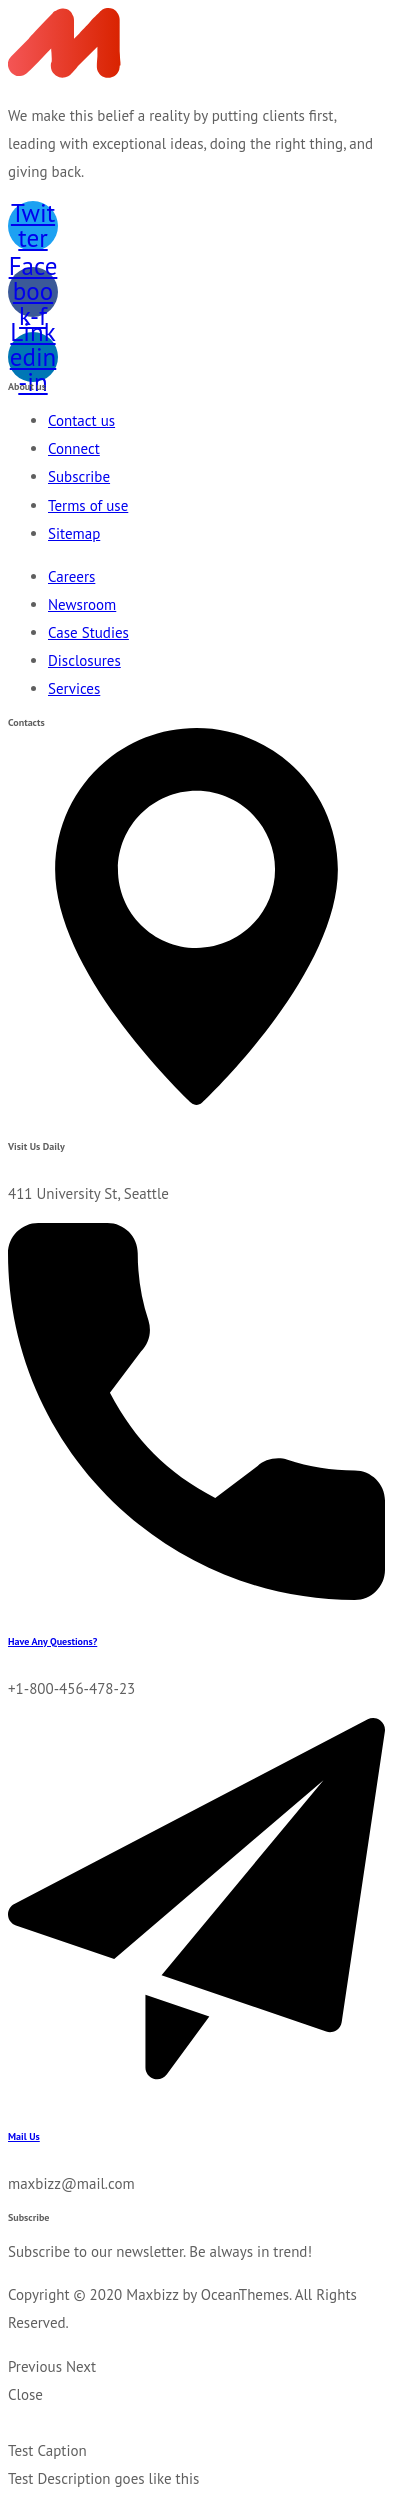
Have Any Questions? (52, 1641)
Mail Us (24, 2136)
